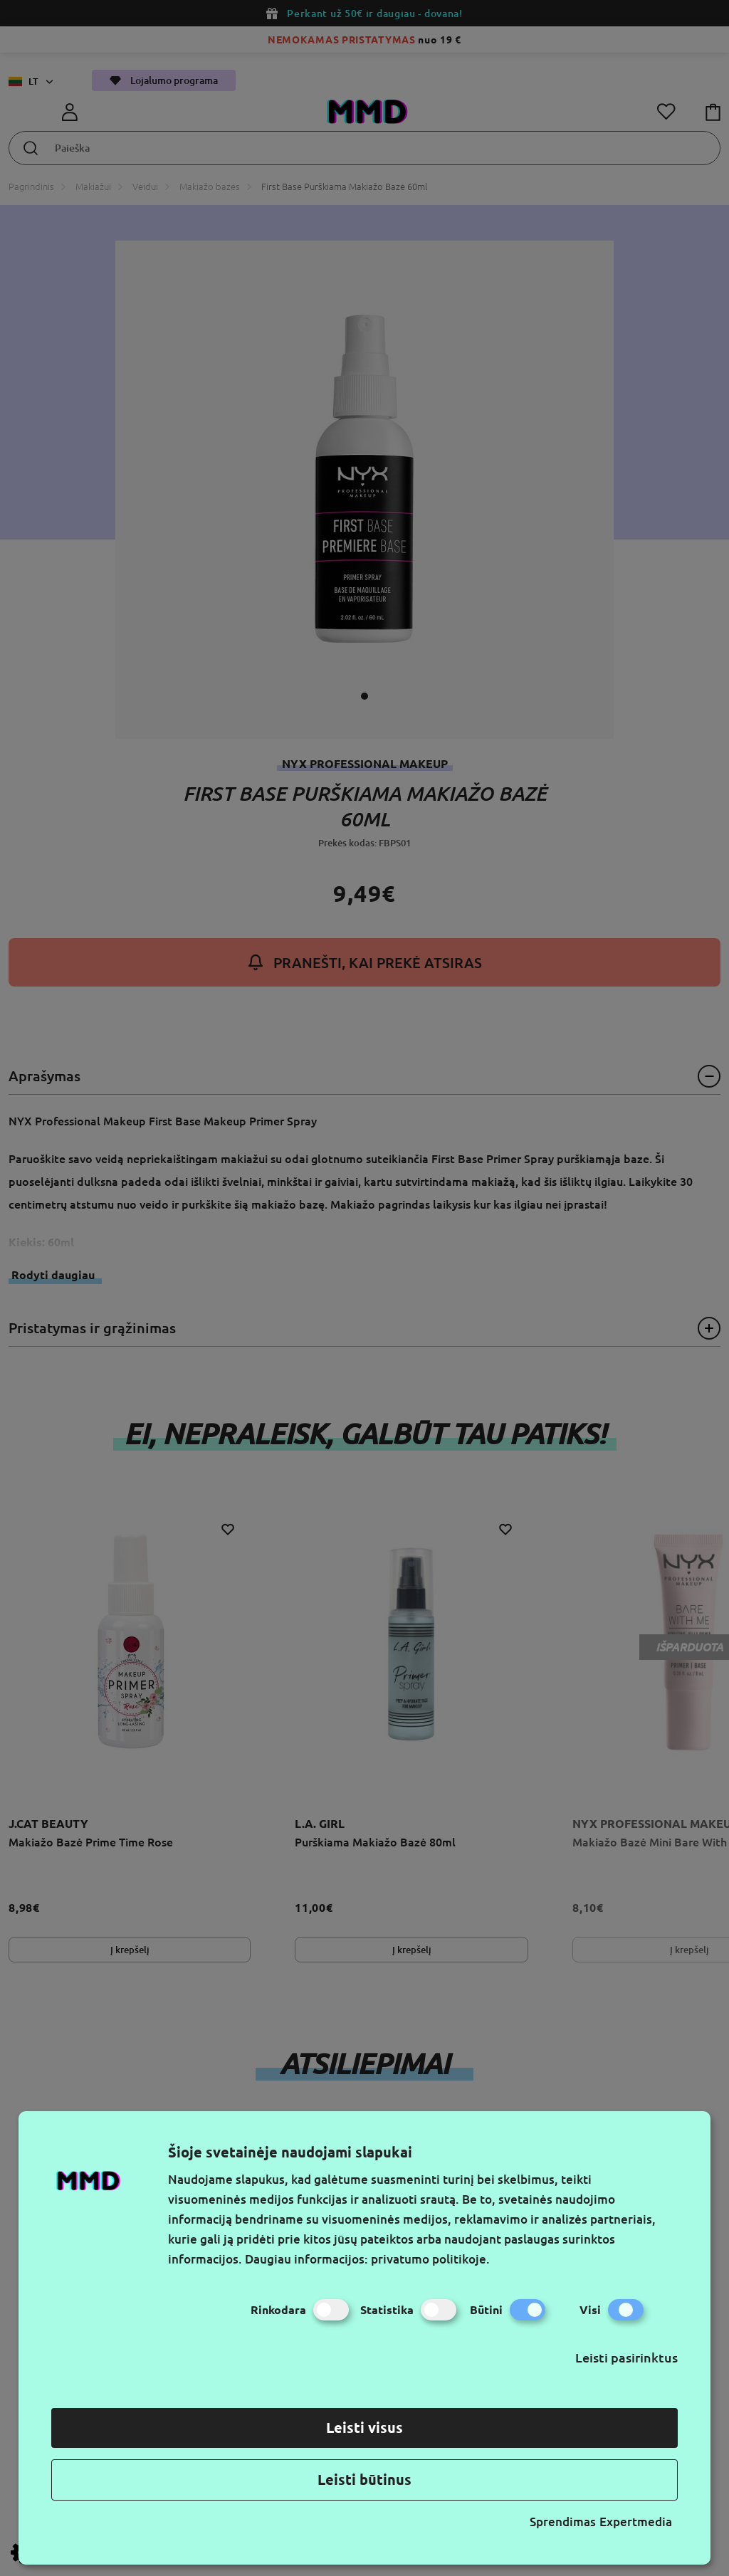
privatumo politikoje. (430, 2259)
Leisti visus (364, 2427)
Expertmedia (635, 2521)
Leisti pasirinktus (626, 2357)
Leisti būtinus (364, 2479)
